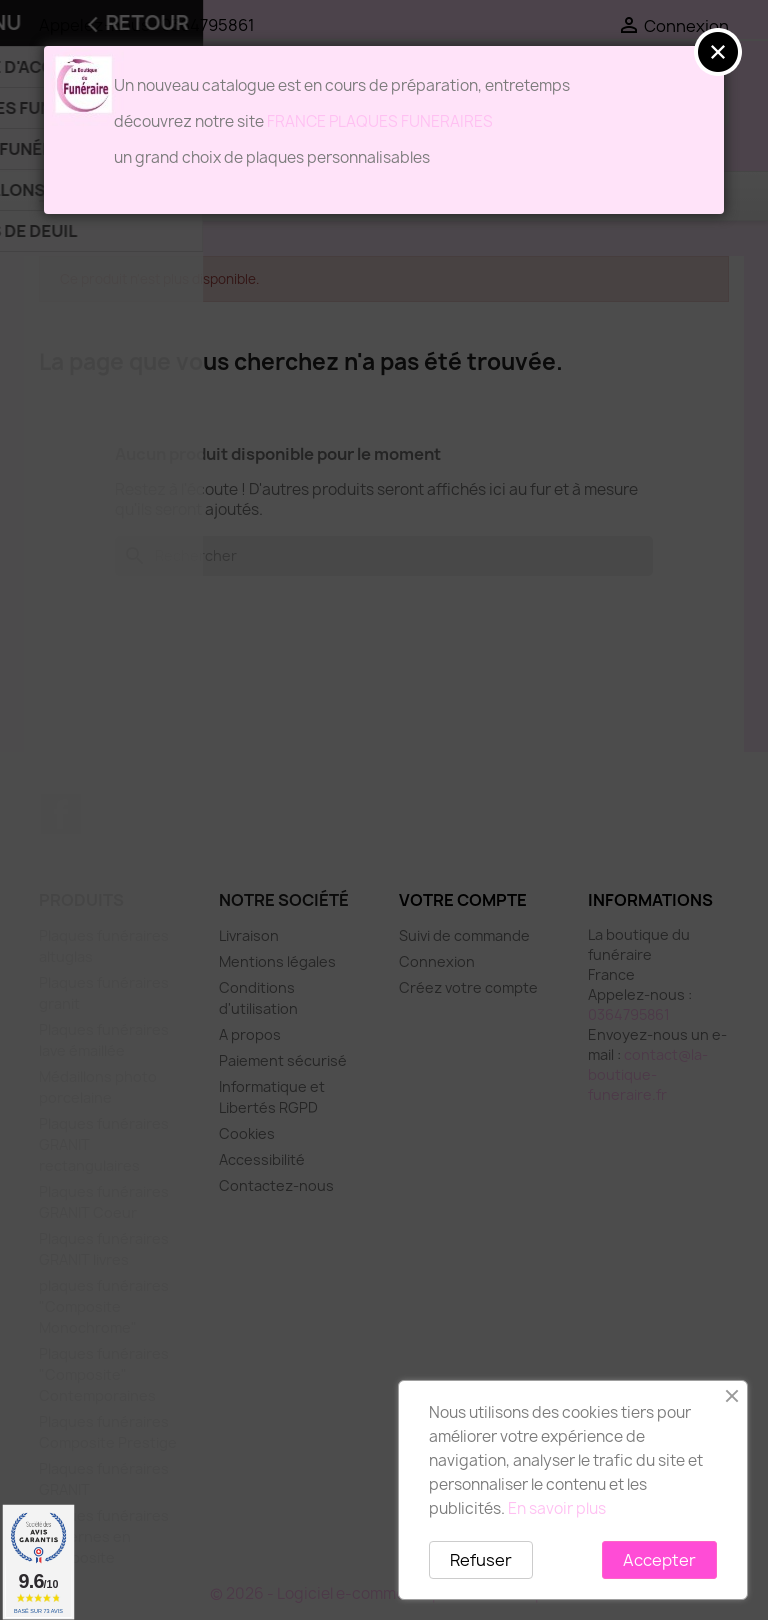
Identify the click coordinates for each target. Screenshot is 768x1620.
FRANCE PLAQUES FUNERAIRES (380, 121)
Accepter (659, 1560)
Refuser (481, 1560)
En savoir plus (557, 1508)
